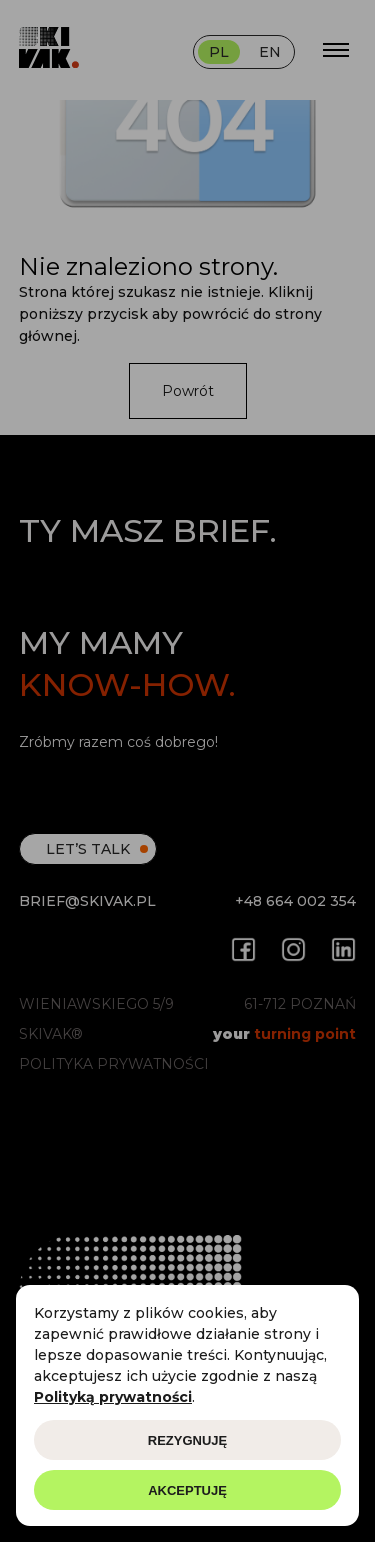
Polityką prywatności (113, 1397)
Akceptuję (187, 1490)
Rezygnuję (187, 1440)
